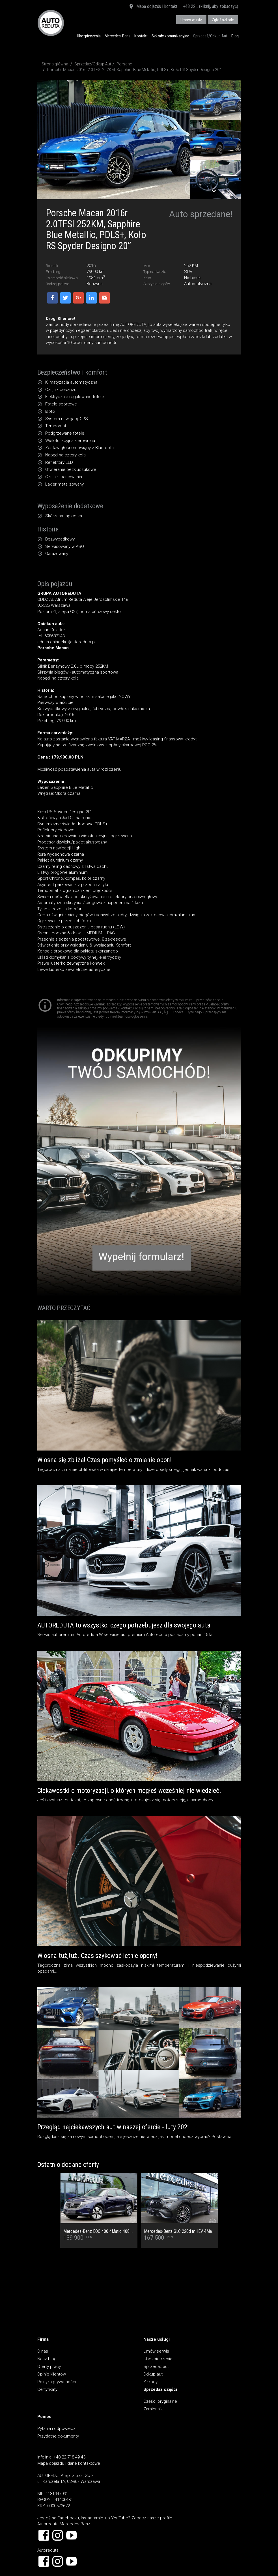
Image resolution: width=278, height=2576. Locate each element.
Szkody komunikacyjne (170, 36)
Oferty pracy (49, 2366)
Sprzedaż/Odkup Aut (210, 36)
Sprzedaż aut (156, 2366)
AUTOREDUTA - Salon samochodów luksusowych (51, 23)
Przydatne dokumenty (58, 2436)
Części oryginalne (160, 2401)
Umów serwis (156, 2351)
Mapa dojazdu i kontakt (152, 6)
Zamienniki (153, 2408)
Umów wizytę (191, 20)
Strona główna (55, 64)
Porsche (124, 64)
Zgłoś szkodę (223, 20)
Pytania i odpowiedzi (56, 2428)
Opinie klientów (51, 2374)
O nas (42, 2351)
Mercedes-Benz (117, 36)
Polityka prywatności (56, 2381)
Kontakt (141, 36)
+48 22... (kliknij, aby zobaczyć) (210, 6)
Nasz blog (47, 2358)
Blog (235, 36)
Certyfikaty (47, 2389)
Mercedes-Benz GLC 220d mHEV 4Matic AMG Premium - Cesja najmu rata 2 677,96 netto (179, 2231)
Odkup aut (153, 2374)
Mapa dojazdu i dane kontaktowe (68, 2463)
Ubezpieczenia (89, 36)
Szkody (150, 2381)
